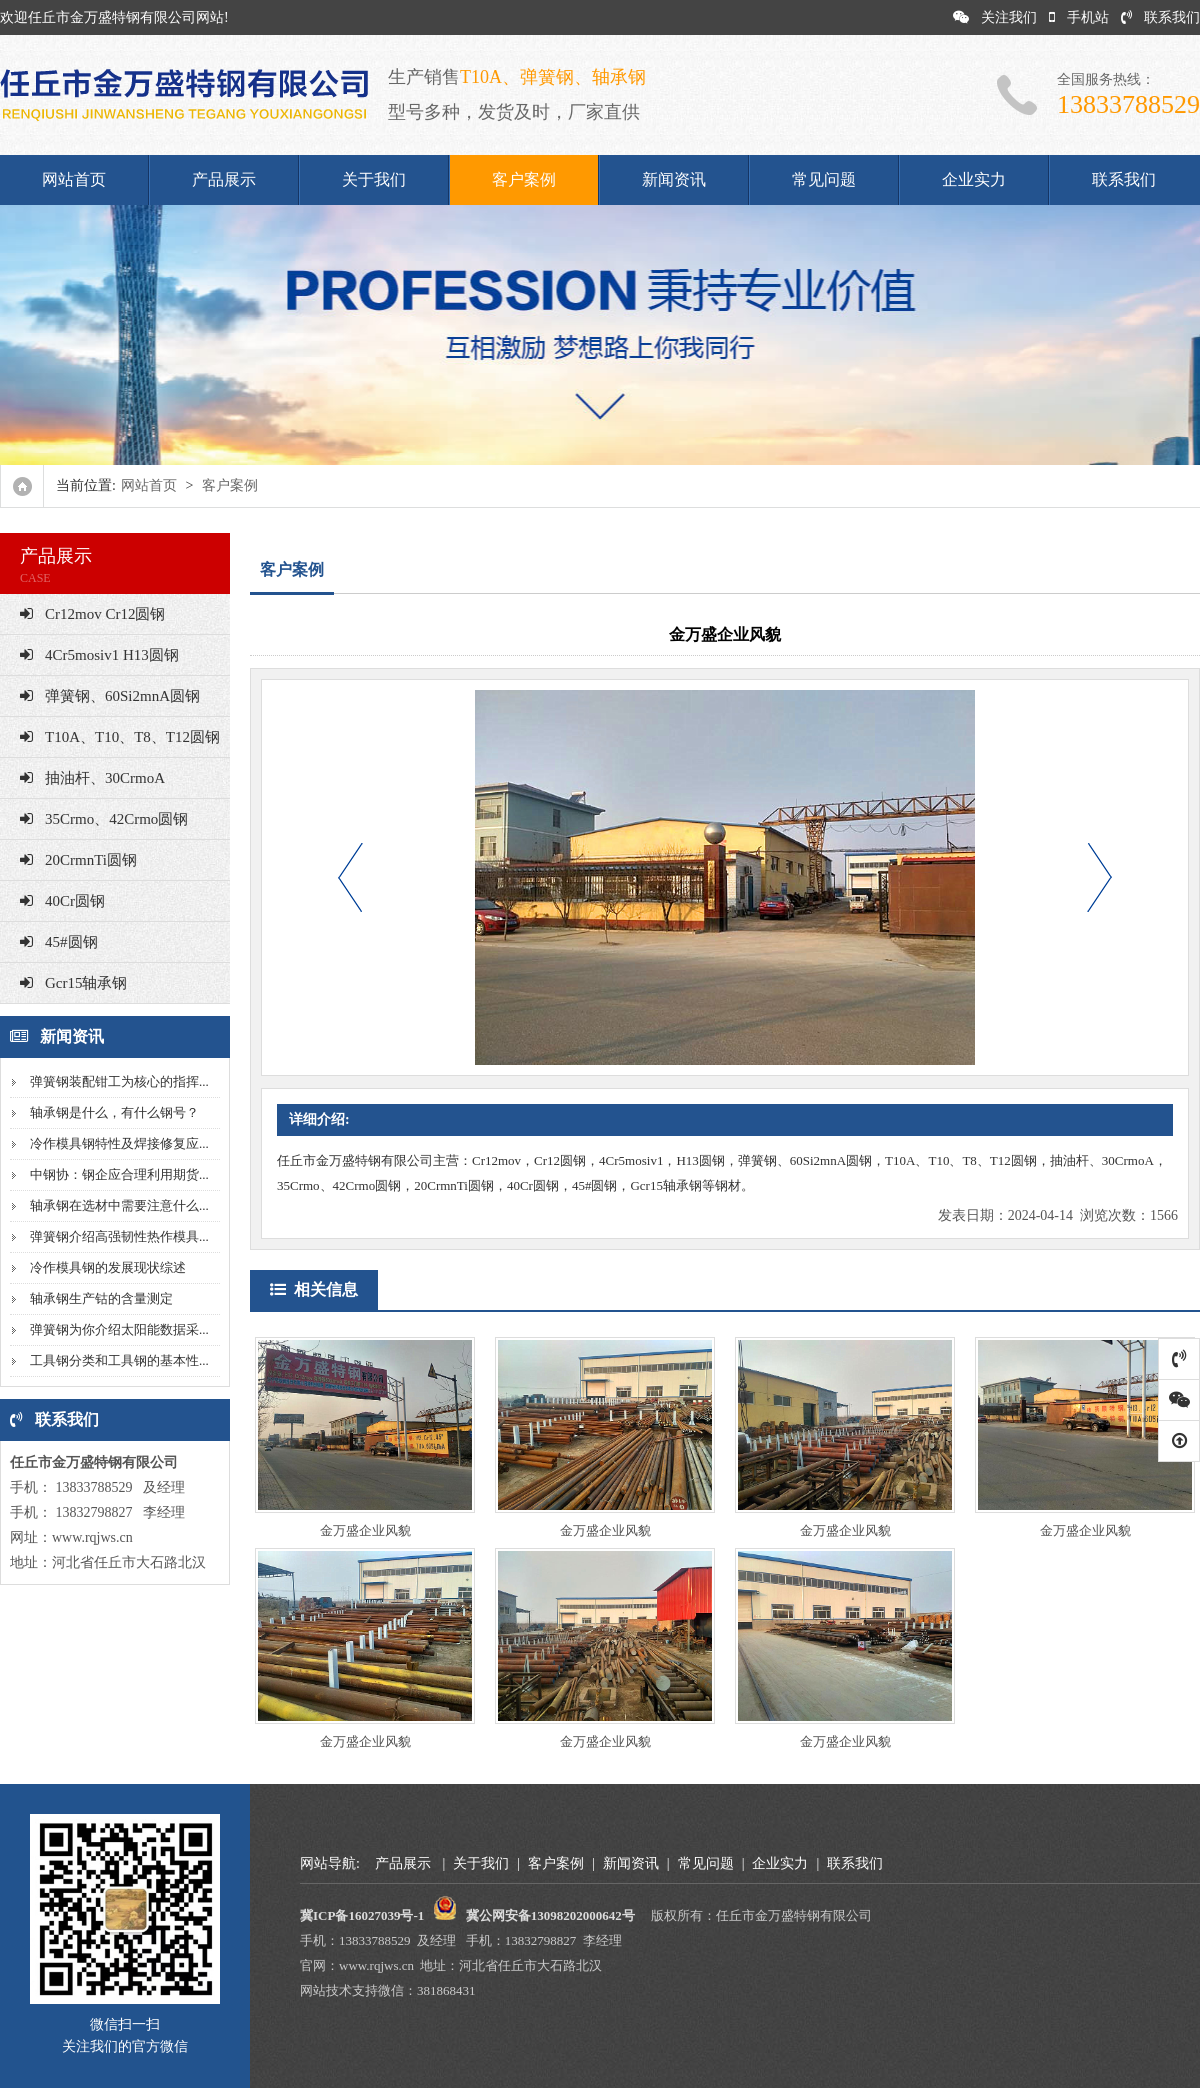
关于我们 (374, 179)
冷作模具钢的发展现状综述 (108, 1267)
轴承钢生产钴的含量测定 (101, 1298)
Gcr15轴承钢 (74, 983)
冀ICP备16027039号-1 (362, 1915)
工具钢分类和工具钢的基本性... (119, 1360)
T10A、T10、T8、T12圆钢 (120, 737)
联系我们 (1160, 17)
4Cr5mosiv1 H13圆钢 (99, 655)
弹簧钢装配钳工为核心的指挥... (119, 1081)
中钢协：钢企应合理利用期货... (119, 1174)
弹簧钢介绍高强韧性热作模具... (119, 1236)
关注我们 (995, 17)
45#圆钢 (59, 942)
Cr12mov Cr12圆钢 (92, 614)
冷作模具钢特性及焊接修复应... (119, 1143)
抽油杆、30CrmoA (92, 778)
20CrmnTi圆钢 (78, 860)
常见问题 (824, 179)
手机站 (1079, 17)
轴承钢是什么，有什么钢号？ (114, 1112)
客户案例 (524, 179)
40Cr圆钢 (62, 901)
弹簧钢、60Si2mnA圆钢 (110, 696)
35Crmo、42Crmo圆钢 (104, 819)
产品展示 (224, 179)
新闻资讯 (674, 179)
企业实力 (974, 179)
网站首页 (74, 179)
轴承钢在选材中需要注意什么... (119, 1205)
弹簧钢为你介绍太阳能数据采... (119, 1329)
